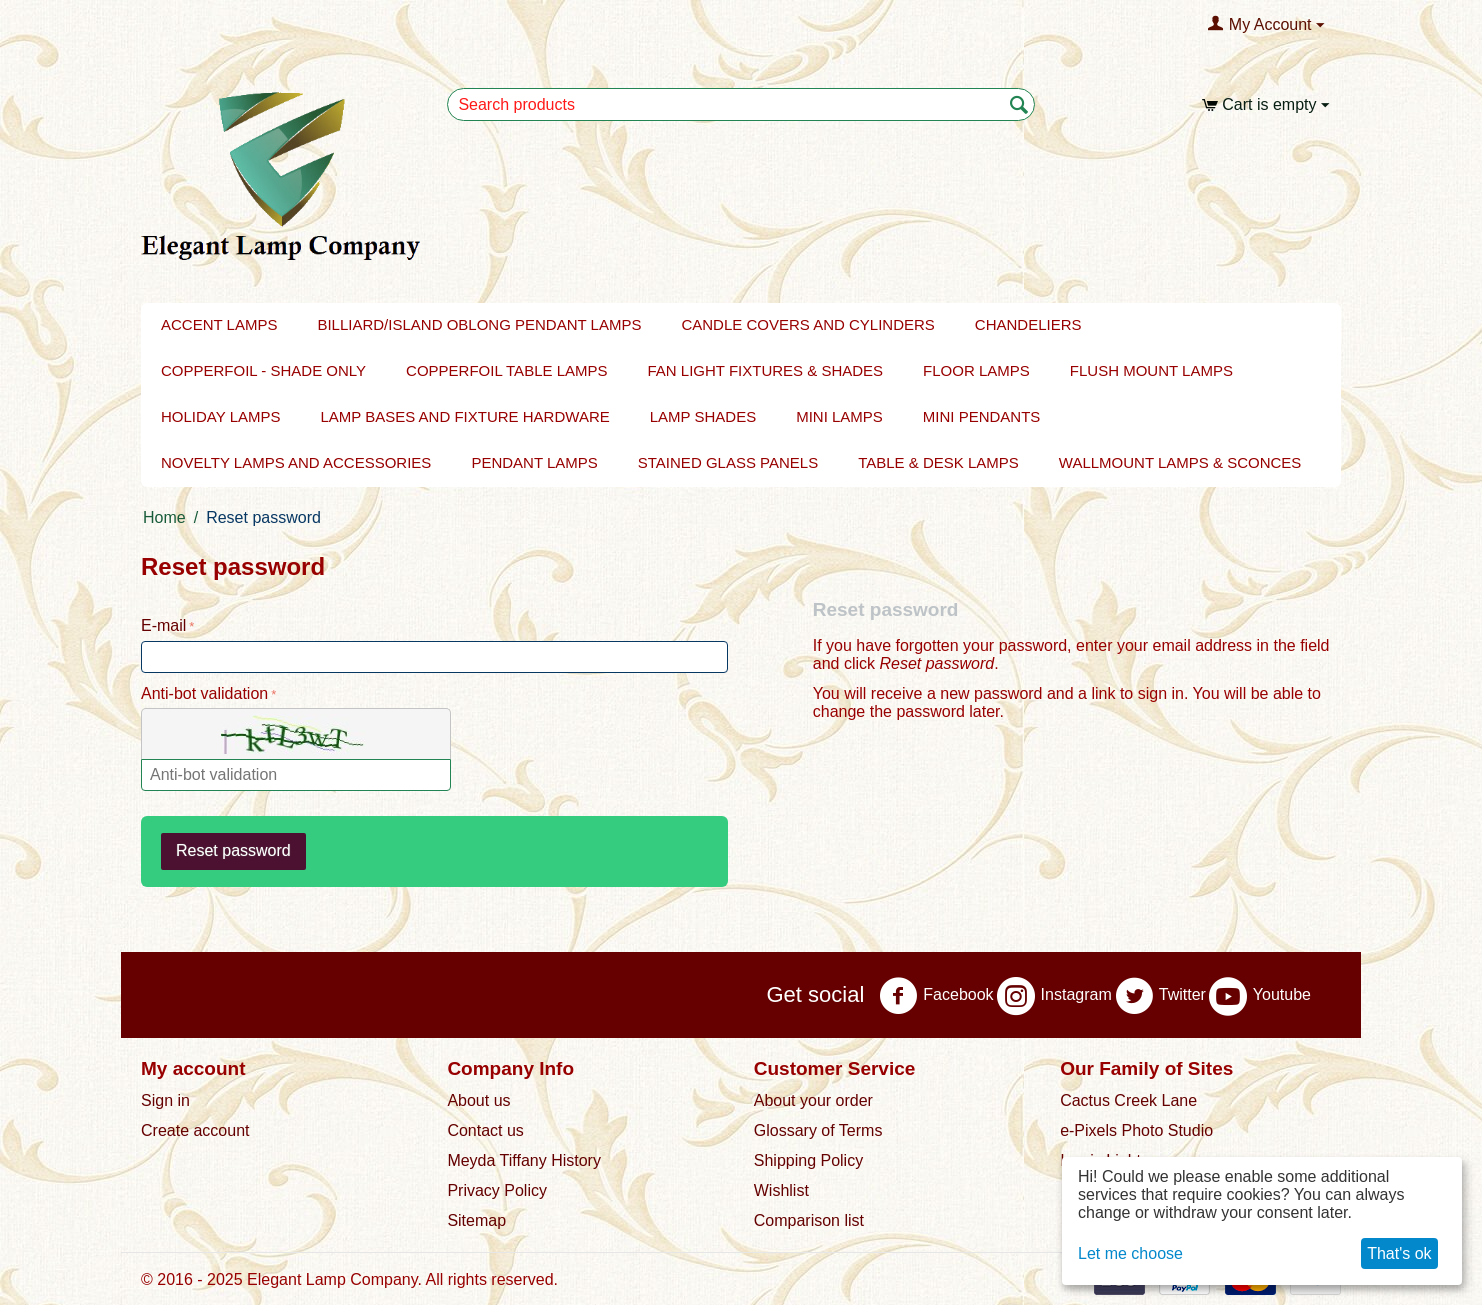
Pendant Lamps (534, 462)
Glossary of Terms (818, 1130)
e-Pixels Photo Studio (1136, 1130)
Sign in (165, 1100)
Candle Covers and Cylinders (807, 324)
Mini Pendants (982, 416)
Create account (195, 1130)
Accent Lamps (219, 324)
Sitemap (476, 1220)
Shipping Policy (808, 1160)
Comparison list (809, 1220)
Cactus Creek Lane (1128, 1100)
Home (164, 517)
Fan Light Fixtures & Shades (766, 370)
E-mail (163, 625)
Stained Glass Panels (728, 462)
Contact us (485, 1130)
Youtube (1260, 996)
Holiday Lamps (221, 416)
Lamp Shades (703, 416)
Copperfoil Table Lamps (506, 370)
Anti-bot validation (204, 693)
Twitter (1160, 996)
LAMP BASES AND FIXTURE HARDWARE (465, 416)
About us (478, 1100)
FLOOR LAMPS (976, 370)
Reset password (233, 850)
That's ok (1399, 1253)
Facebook (936, 996)
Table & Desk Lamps (938, 462)
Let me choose (1130, 1253)
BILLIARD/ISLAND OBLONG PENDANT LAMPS (479, 324)
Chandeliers (1028, 324)
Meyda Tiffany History (524, 1160)
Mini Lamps (839, 416)
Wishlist (781, 1190)
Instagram (1054, 996)
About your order (813, 1100)
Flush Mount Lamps (1151, 370)
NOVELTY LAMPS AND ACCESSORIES (296, 462)
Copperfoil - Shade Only (263, 370)
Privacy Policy (497, 1190)
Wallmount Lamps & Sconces (1180, 462)
